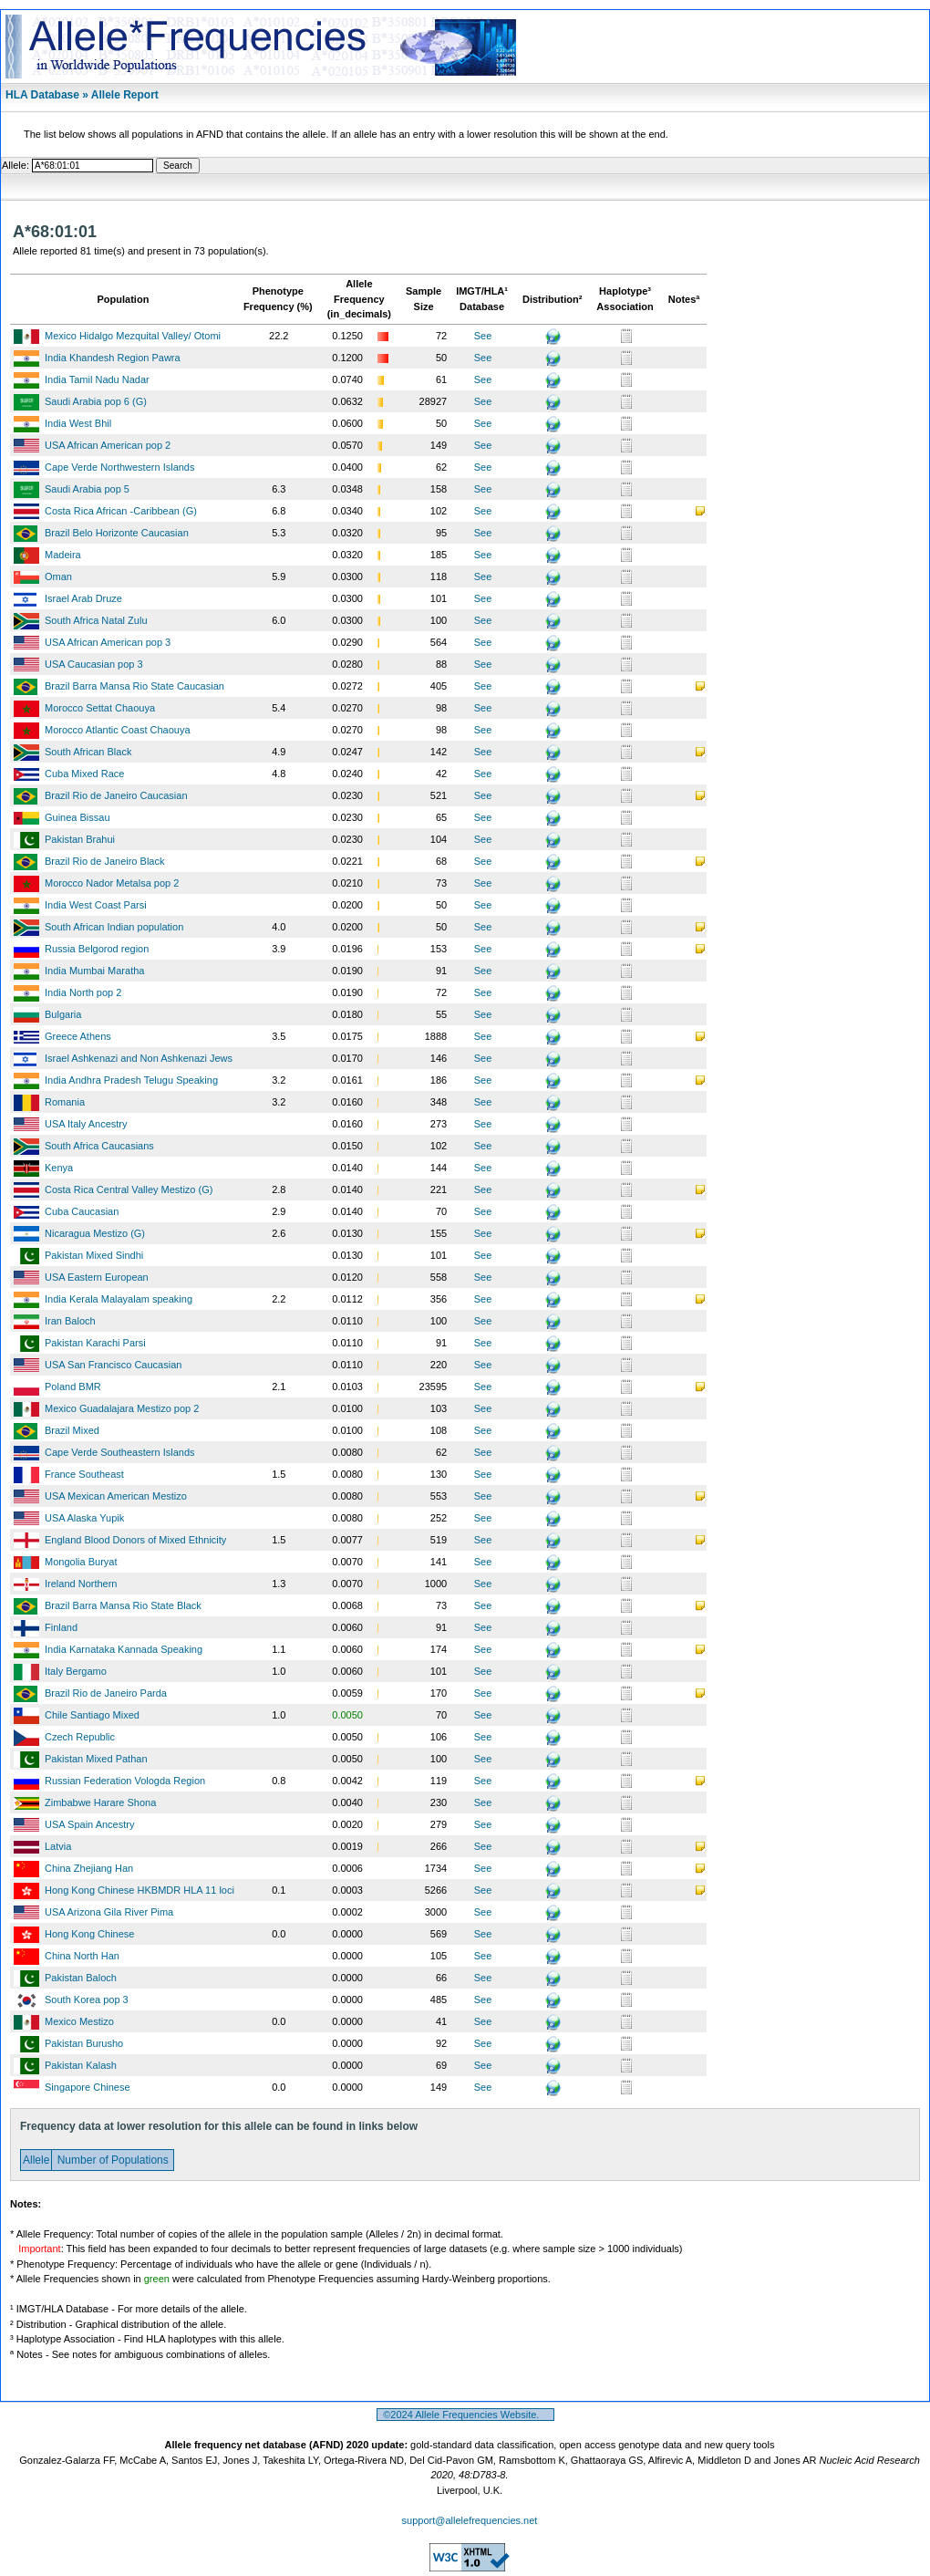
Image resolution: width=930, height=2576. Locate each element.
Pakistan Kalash (81, 2065)
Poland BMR (73, 1386)
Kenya (59, 1167)
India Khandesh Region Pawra (113, 357)
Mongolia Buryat (81, 1561)
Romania (65, 1101)
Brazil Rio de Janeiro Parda (106, 1693)
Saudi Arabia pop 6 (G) (96, 401)
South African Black (88, 751)
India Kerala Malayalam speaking (118, 1298)
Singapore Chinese (87, 2087)
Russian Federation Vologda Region (125, 1780)
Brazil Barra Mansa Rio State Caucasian (134, 685)
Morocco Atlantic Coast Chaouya (118, 729)
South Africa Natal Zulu (96, 620)
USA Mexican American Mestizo (116, 1496)
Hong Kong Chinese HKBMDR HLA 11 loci (139, 1890)
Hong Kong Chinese (89, 1933)
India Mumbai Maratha (94, 970)
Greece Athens (78, 1036)
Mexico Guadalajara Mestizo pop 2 (122, 1408)
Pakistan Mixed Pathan (96, 1758)
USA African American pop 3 (107, 642)
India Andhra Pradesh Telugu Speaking (131, 1080)
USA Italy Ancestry (86, 1123)
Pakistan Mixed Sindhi (94, 1255)
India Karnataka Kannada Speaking (123, 1649)
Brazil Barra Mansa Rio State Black (123, 1605)
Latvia (58, 1846)
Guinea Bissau (77, 817)
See (483, 335)
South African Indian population (114, 926)
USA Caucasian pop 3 (94, 664)
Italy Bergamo (76, 1671)
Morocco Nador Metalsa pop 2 (112, 883)
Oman (58, 576)
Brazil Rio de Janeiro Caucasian (116, 795)
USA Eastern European (97, 1277)
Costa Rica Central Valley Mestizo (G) (128, 1189)
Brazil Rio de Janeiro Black (104, 861)
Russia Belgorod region (97, 948)
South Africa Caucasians (99, 1145)
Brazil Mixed (72, 1430)
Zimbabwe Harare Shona (100, 1802)
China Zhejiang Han (89, 1868)
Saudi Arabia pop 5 (87, 488)
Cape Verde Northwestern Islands (119, 467)
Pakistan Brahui (80, 839)
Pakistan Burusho (84, 2043)
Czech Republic (80, 1736)
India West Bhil (78, 423)
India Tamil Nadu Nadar (97, 379)
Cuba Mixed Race (84, 773)
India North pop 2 (83, 992)
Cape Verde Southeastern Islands (120, 1452)
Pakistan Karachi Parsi (95, 1342)
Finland (61, 1627)
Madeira (63, 554)
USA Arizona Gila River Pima (109, 1911)
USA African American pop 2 (107, 445)
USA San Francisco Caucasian (113, 1364)
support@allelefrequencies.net (470, 2520)
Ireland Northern (81, 1583)
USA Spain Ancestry (89, 1824)
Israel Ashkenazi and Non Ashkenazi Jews (138, 1058)
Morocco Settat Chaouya (100, 707)
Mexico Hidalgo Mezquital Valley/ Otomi (133, 335)
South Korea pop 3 (87, 1999)
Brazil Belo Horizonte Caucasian (117, 532)
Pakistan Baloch (81, 1977)
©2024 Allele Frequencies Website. (465, 2414)
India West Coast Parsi (96, 904)
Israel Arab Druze (83, 598)
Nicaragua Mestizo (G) (95, 1233)
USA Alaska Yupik (84, 1517)
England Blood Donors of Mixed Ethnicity (135, 1539)
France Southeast (84, 1474)
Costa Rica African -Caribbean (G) (121, 510)
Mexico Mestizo (79, 2021)
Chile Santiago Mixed (92, 1714)
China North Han (82, 1955)
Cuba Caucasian (82, 1211)
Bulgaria (63, 1014)
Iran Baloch (70, 1320)
